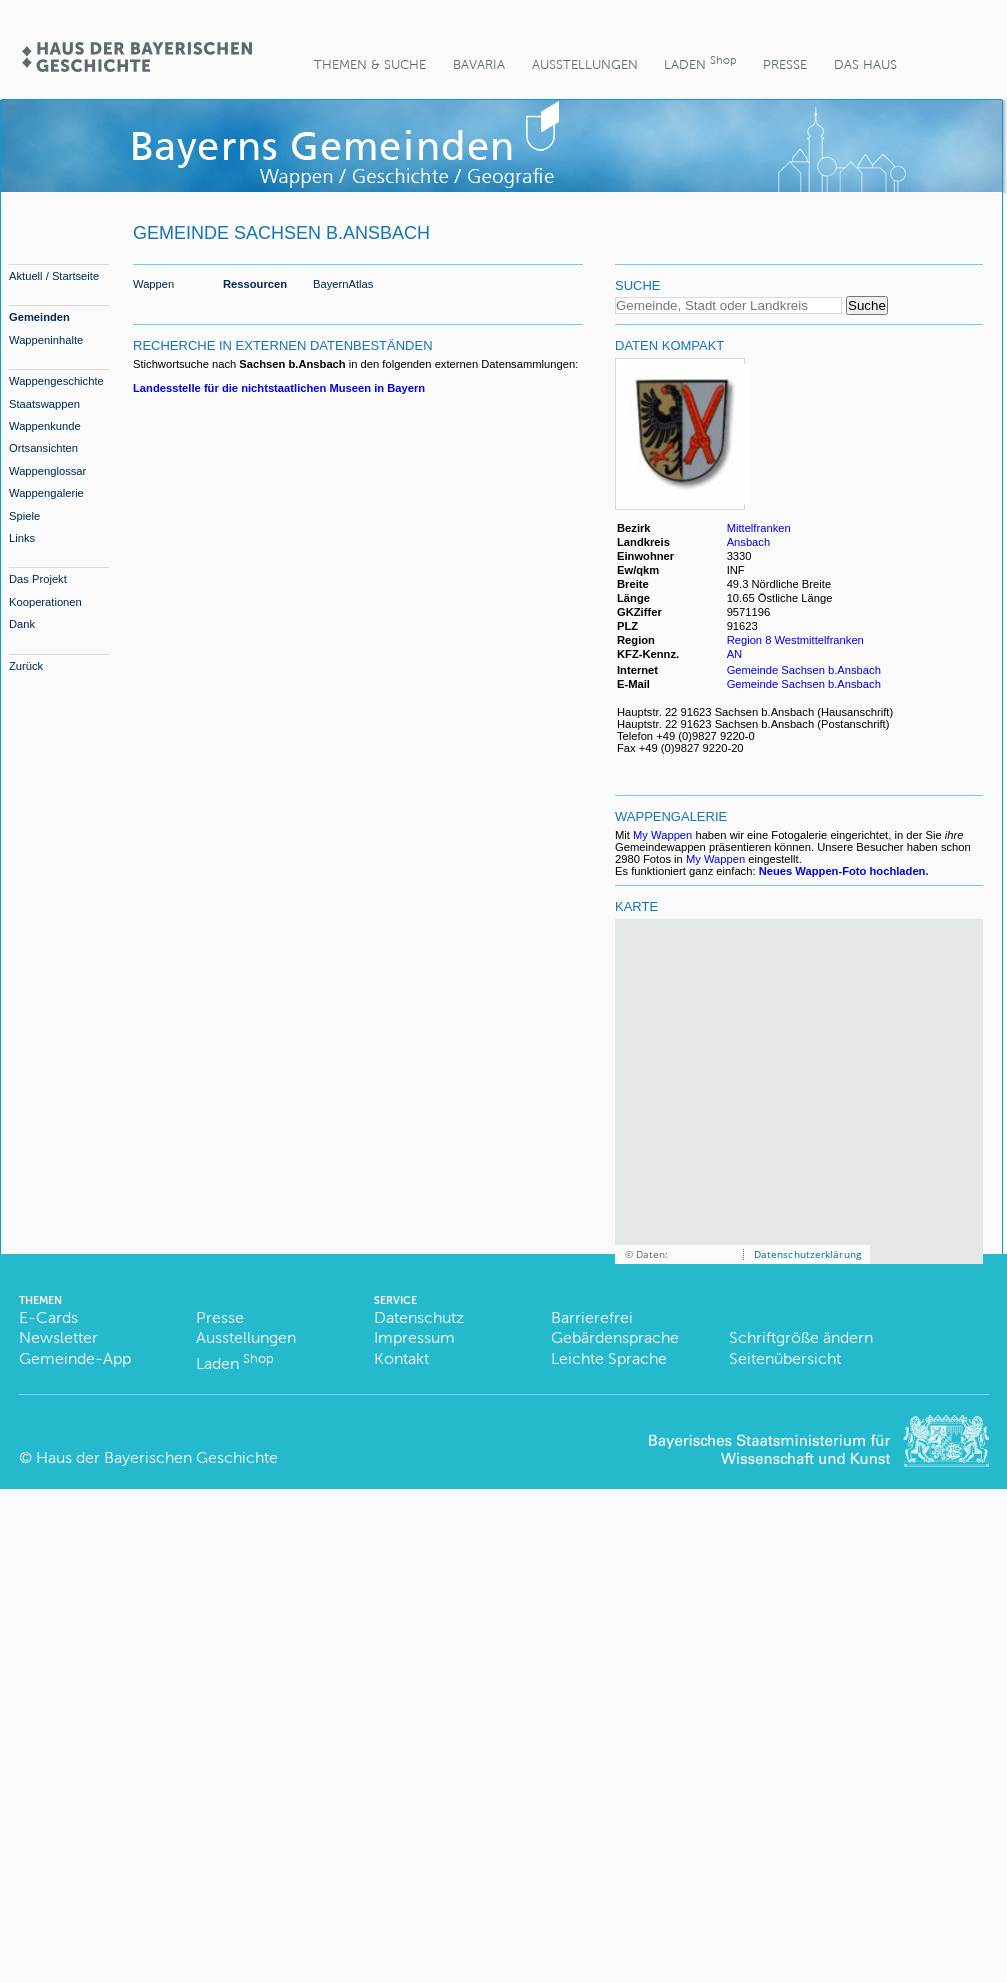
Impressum (414, 1337)
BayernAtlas (343, 284)
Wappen (153, 284)
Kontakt (401, 1358)
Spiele (24, 516)
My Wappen (662, 835)
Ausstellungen (585, 64)
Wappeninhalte (46, 340)
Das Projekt (38, 579)
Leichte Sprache (609, 1358)
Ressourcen (255, 284)
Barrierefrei (592, 1317)
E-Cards (48, 1317)
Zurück (26, 666)
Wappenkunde (45, 426)
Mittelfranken (759, 528)
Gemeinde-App (75, 1358)
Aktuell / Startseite (54, 276)
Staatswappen (44, 404)
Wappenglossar (47, 471)
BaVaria (479, 64)
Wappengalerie (46, 493)
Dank (22, 624)
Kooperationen (45, 602)
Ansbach (749, 542)
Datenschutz (419, 1317)
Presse (785, 64)
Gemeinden (39, 317)
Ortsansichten (43, 448)
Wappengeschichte (56, 381)
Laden (700, 62)
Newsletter (58, 1337)
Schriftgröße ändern (801, 1337)
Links (22, 538)
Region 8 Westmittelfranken (795, 640)
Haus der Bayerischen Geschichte (157, 1457)
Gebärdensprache (615, 1337)
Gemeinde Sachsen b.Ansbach (804, 670)
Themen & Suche (370, 64)
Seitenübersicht (785, 1358)
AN (735, 654)
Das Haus (865, 64)
